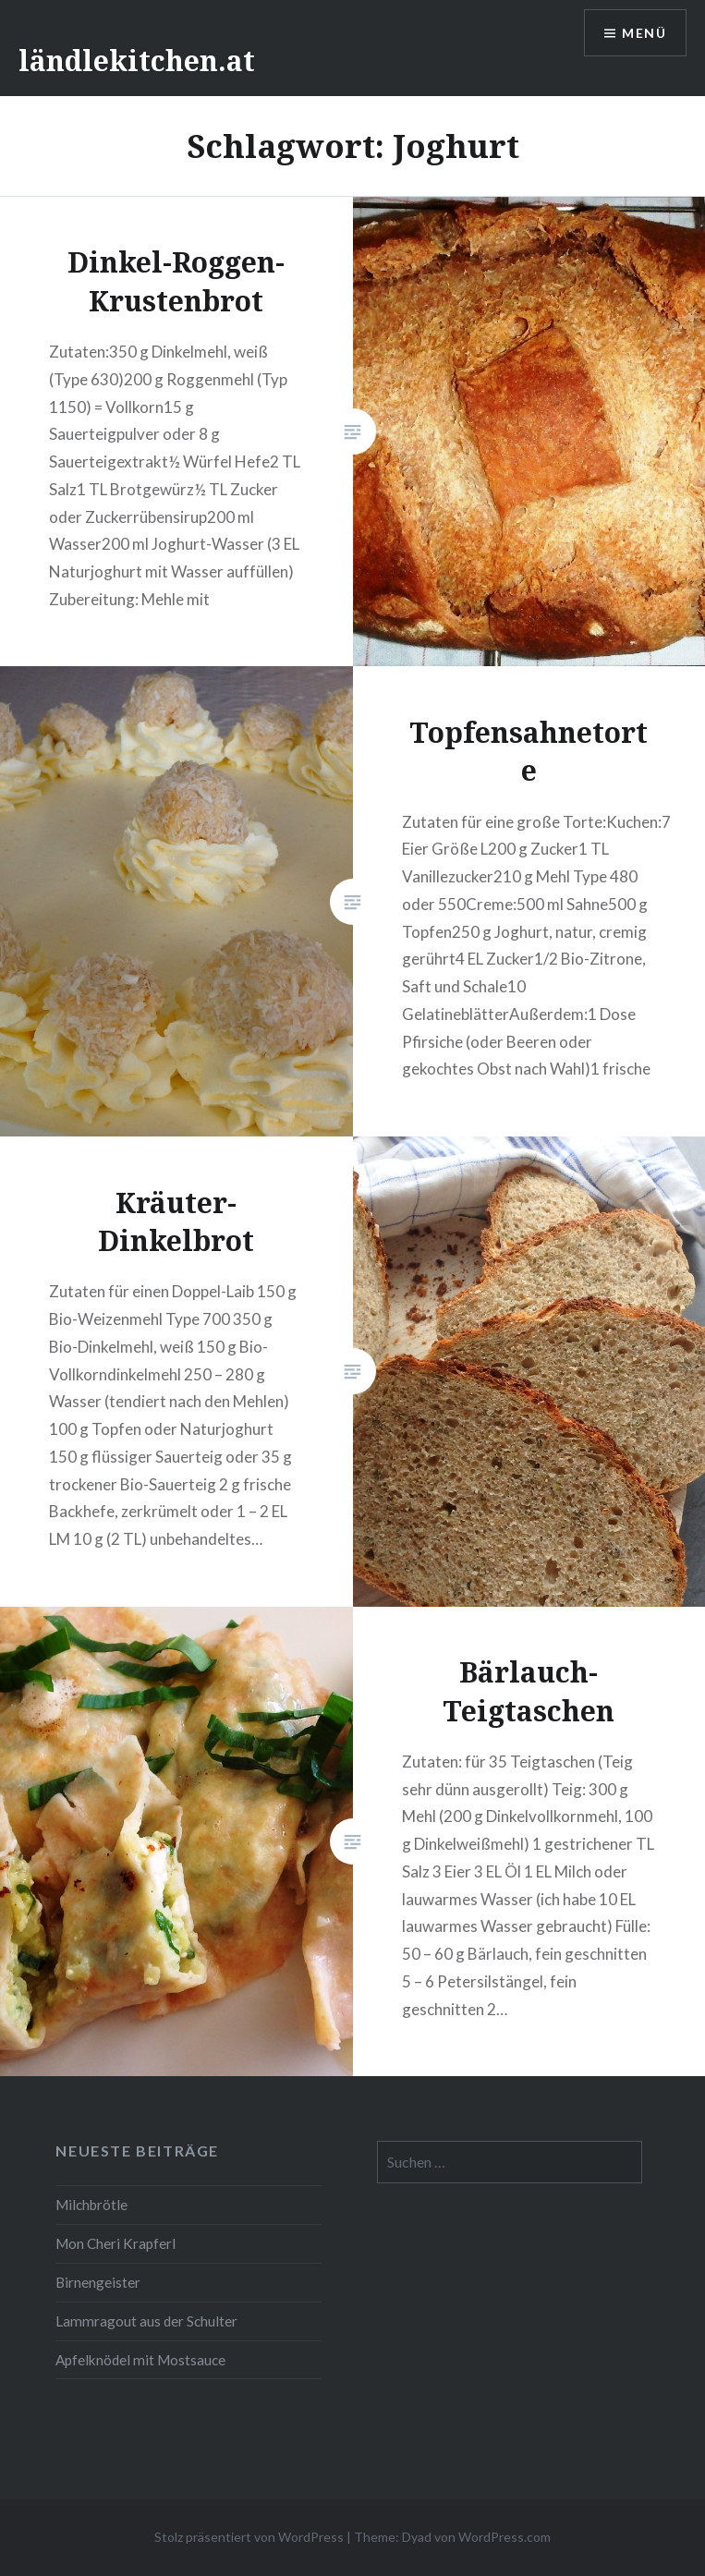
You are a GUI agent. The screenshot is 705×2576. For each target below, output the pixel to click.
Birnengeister (97, 2282)
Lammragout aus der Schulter (146, 2321)
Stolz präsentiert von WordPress (249, 2537)
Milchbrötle (91, 2204)
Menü (644, 33)
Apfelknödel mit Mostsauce (140, 2359)
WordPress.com (504, 2537)
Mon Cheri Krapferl (115, 2243)
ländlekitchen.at (136, 60)
